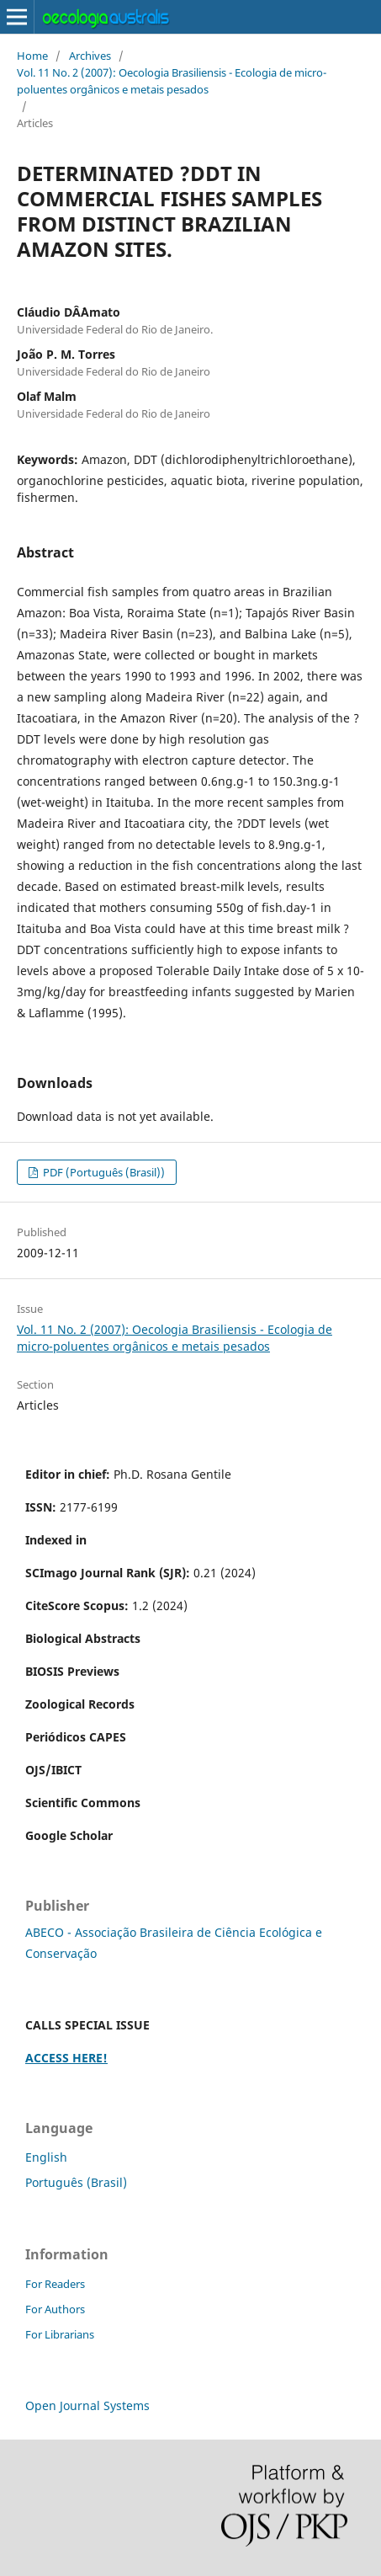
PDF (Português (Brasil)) (102, 1172)
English (46, 2157)
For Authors (55, 2309)
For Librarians (59, 2334)
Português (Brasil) (76, 2182)
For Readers (55, 2283)
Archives (90, 55)
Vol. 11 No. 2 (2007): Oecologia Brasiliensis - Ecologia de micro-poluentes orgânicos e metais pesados (171, 81)
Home (32, 55)
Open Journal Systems (87, 2405)
